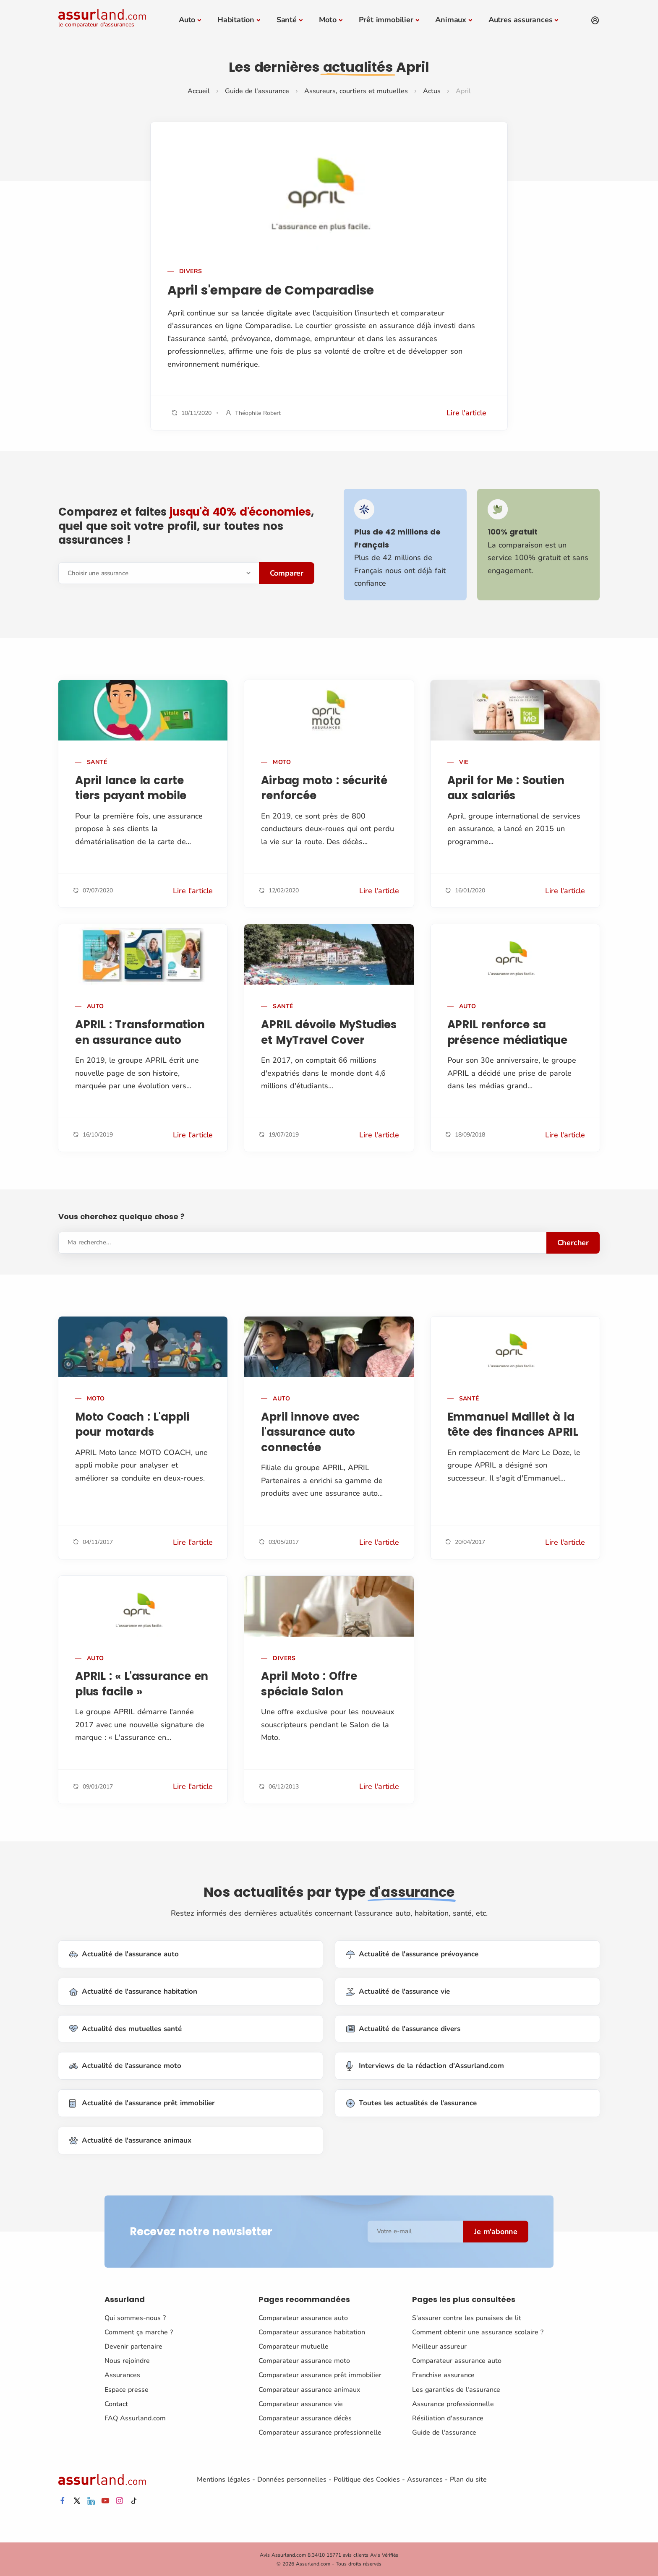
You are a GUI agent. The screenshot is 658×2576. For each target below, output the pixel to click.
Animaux (450, 20)
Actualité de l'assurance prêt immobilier (142, 2103)
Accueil (199, 91)
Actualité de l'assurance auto (124, 1954)
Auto (187, 20)
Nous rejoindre (127, 2360)
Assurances (122, 2374)
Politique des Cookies (367, 2479)
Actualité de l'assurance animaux (130, 2140)
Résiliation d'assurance (447, 2417)
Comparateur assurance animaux (309, 2389)
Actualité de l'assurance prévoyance (412, 1954)
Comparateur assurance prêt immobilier (319, 2374)
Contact (116, 2403)
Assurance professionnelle (453, 2403)
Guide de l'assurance (257, 91)
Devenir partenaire (133, 2346)
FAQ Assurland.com (135, 2417)
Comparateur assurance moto (304, 2360)
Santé (287, 20)
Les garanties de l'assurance (456, 2389)
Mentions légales (223, 2479)
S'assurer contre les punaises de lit (466, 2317)
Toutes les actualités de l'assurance (411, 2103)
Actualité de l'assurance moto (125, 2066)
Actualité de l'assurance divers (403, 2029)
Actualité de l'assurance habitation (133, 1991)
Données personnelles (291, 2479)
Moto (328, 20)
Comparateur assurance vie (300, 2403)
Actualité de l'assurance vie (398, 1991)
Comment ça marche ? (138, 2331)
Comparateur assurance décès (305, 2417)
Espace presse (126, 2389)
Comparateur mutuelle (293, 2346)
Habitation (235, 20)
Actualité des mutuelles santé (125, 2029)
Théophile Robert (258, 413)
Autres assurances (520, 20)
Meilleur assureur (439, 2346)
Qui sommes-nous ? (135, 2317)
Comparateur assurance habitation (311, 2331)
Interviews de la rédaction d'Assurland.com (425, 2066)
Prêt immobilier (386, 20)
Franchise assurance (443, 2374)
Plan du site (468, 2479)
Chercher (573, 1242)
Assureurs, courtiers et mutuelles (356, 91)
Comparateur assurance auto (303, 2317)
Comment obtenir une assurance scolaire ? (477, 2331)
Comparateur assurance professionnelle (319, 2432)
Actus (432, 91)
